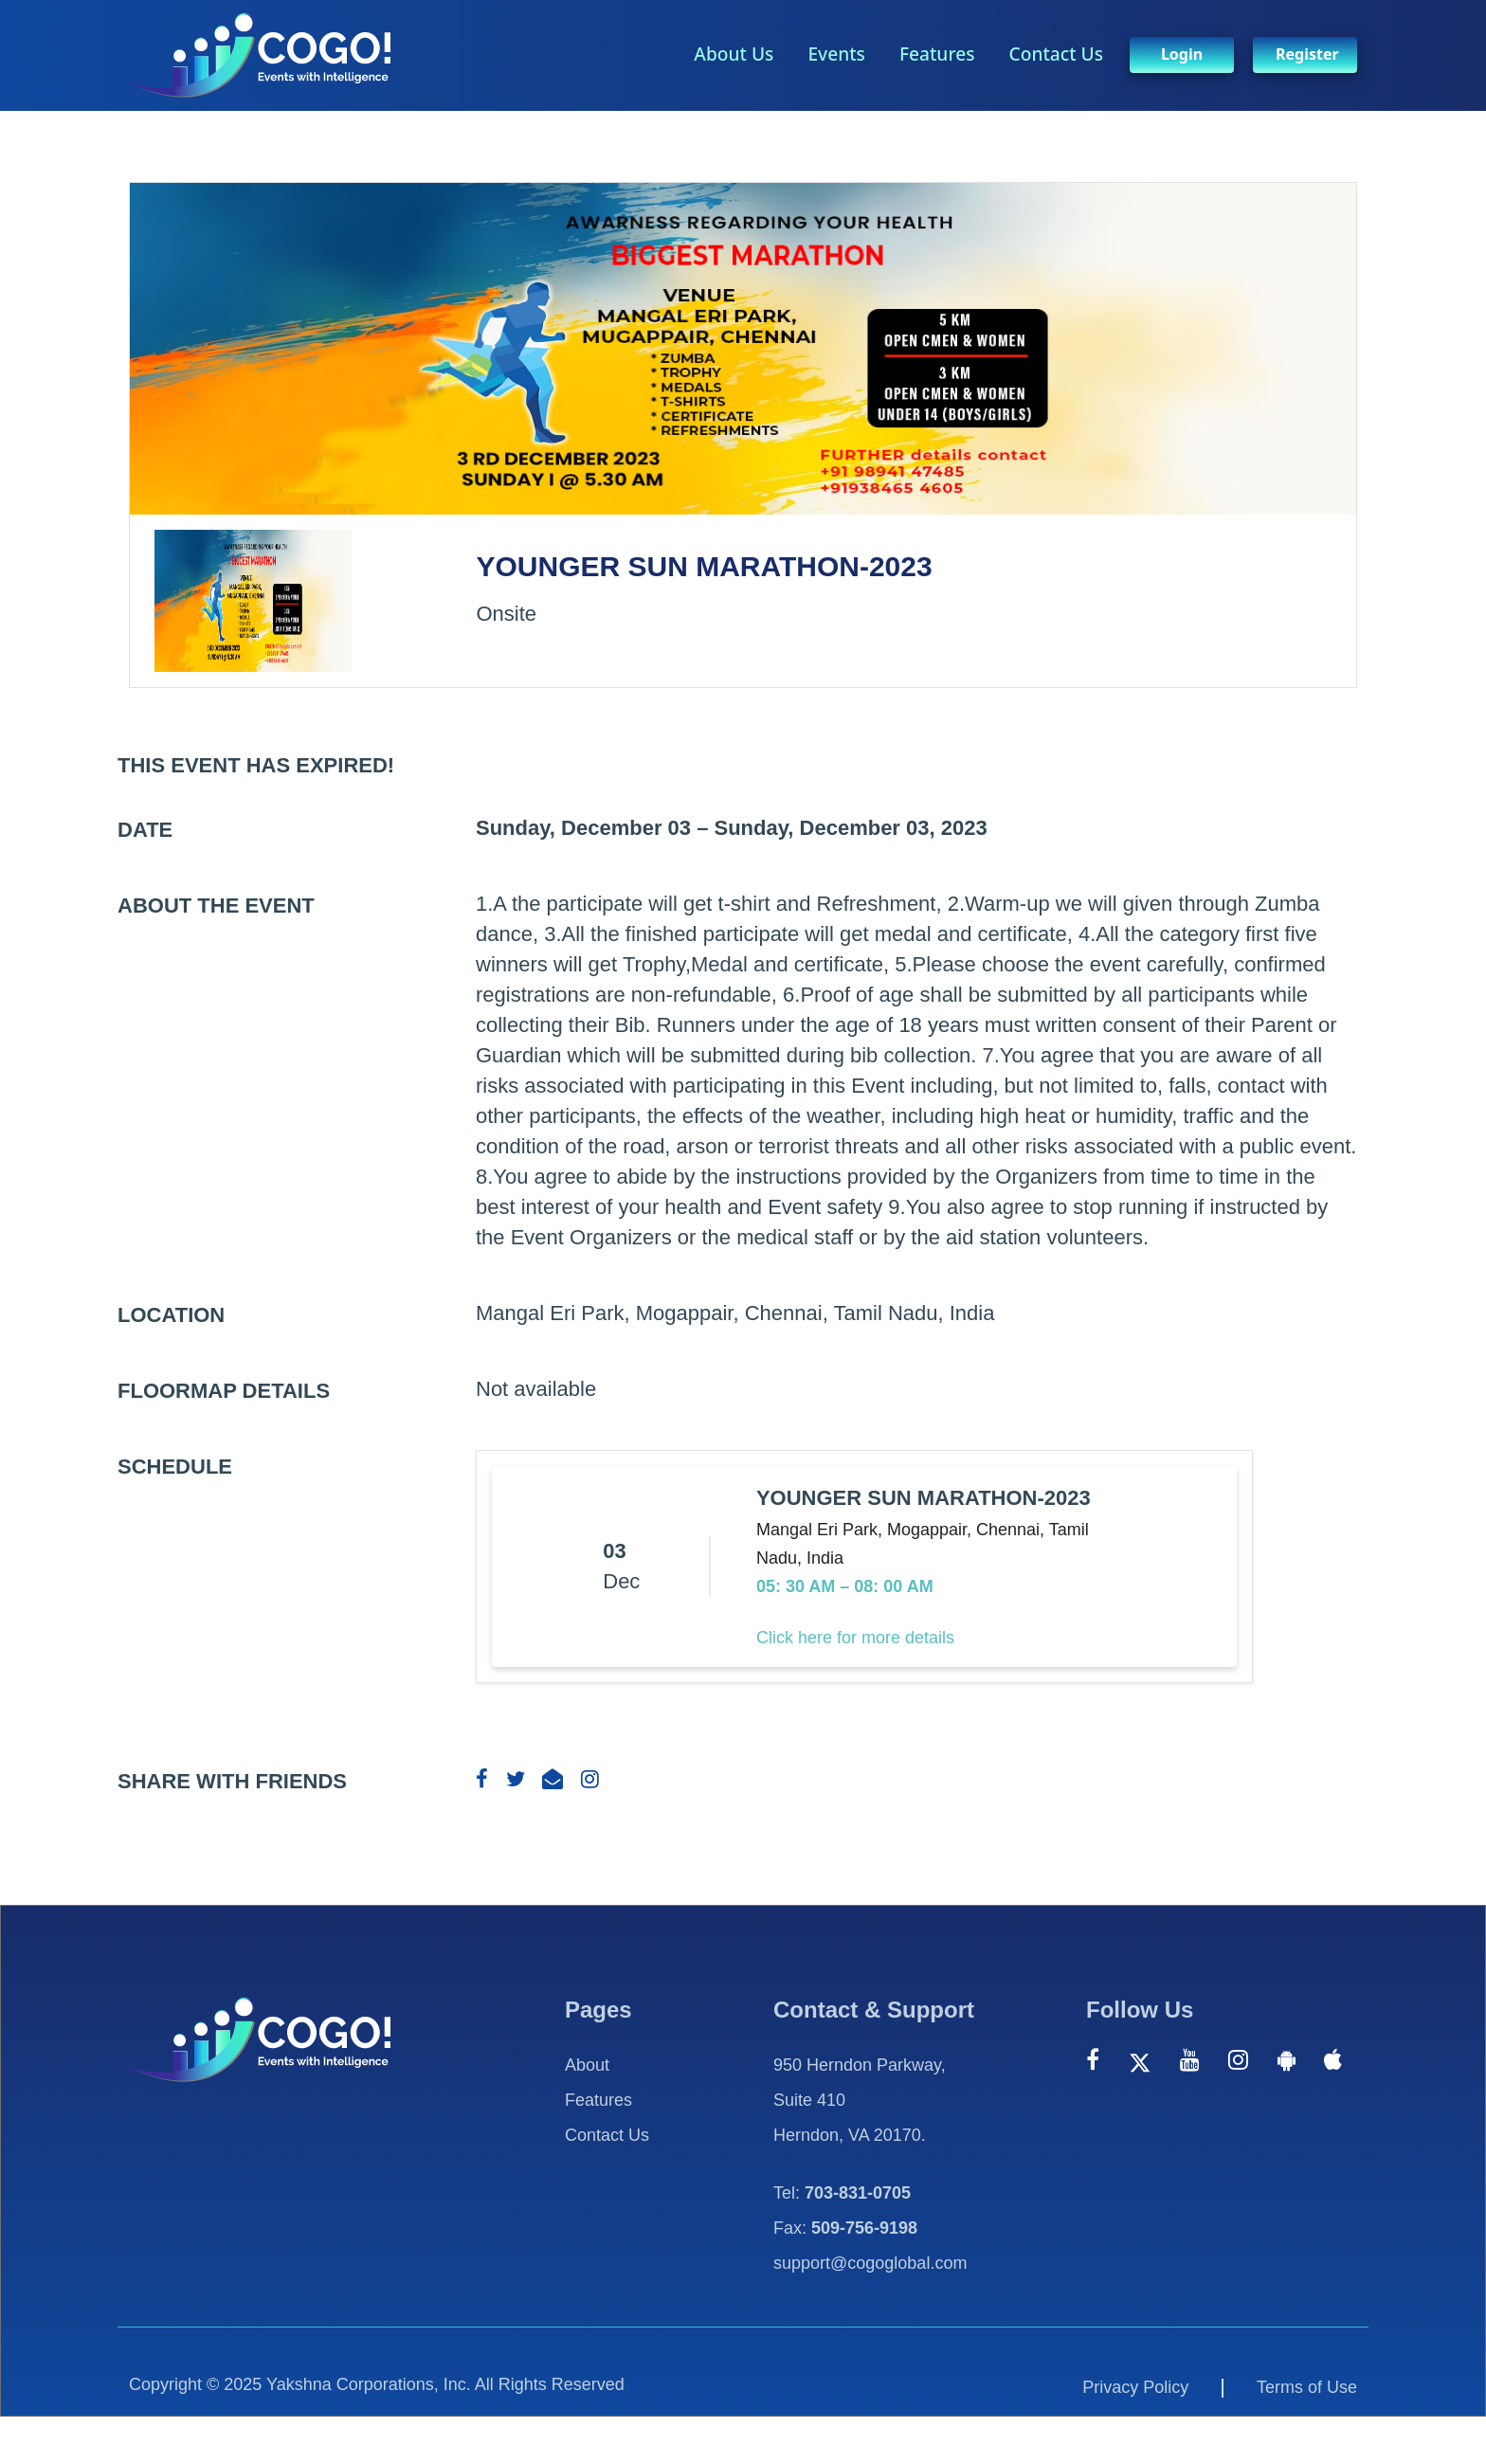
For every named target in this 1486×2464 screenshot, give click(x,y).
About (587, 2065)
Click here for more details (855, 1637)
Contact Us (1055, 53)
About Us (733, 53)
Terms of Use (1307, 2387)
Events (836, 53)
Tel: (842, 2192)
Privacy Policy (1135, 2387)
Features (937, 53)
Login (1182, 54)
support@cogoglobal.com (870, 2263)
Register (1307, 54)
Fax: (845, 2228)
